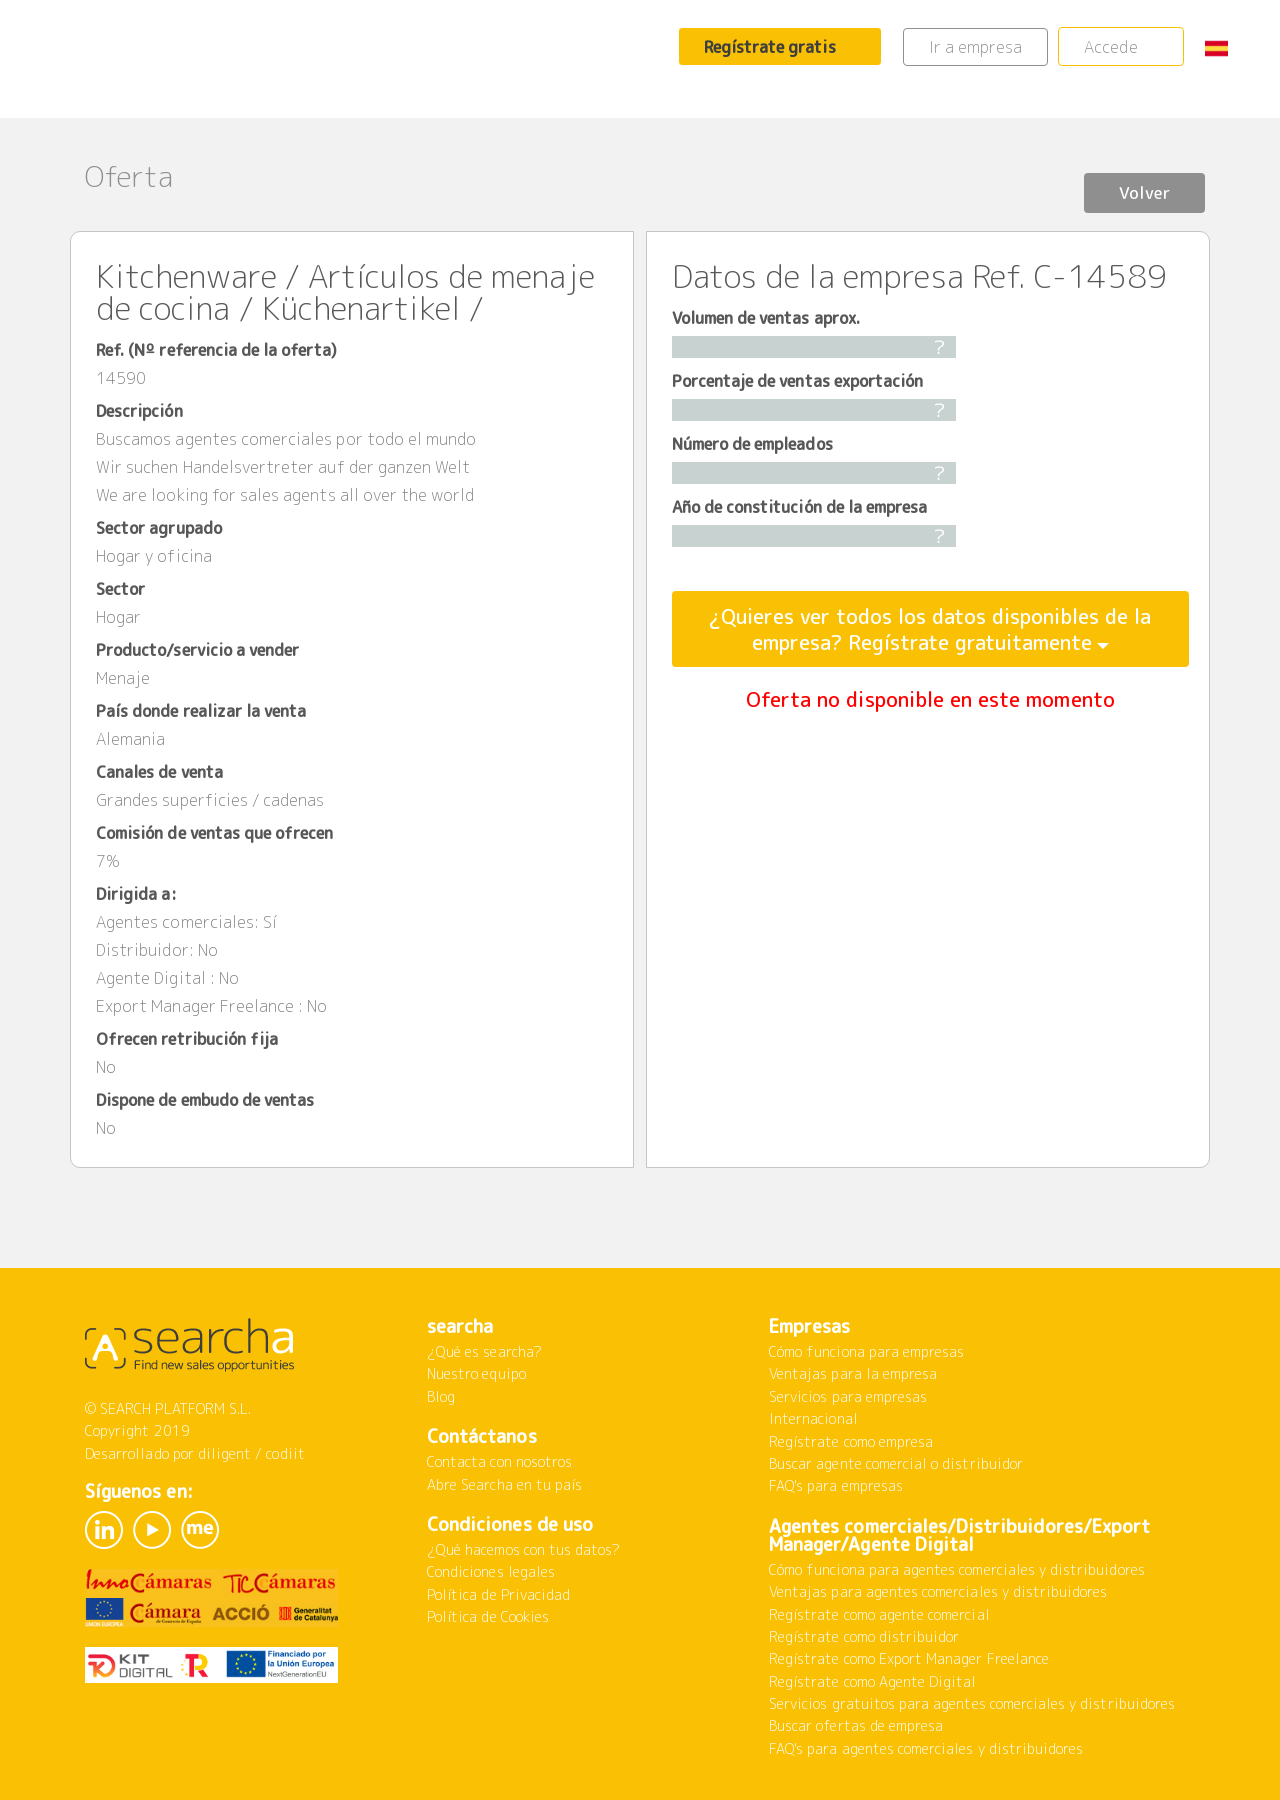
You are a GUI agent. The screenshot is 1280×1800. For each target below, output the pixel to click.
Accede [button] (1110, 47)
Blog (441, 1396)
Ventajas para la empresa (853, 1373)
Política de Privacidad (498, 1594)
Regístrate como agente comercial (879, 1614)
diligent (224, 1453)
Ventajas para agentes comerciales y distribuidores (938, 1591)
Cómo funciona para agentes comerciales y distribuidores (957, 1569)
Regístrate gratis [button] (770, 47)
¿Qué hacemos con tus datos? (523, 1549)
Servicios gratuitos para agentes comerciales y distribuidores (972, 1703)
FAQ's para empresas (836, 1485)
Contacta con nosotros (499, 1461)
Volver (1134, 178)
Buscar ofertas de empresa (856, 1725)
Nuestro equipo (476, 1373)
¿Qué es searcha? (484, 1351)
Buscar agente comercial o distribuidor (896, 1463)
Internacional (813, 1418)
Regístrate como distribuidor (864, 1636)
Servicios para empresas (848, 1396)
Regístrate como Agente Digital (873, 1681)
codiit (285, 1453)
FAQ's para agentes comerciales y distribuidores (926, 1748)
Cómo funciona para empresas (866, 1351)
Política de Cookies (488, 1616)
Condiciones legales (491, 1571)
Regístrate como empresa (851, 1441)
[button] (1224, 47)
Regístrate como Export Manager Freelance (909, 1658)
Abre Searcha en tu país (504, 1484)
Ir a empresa (976, 47)
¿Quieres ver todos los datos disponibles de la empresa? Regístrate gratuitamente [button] (930, 629)
